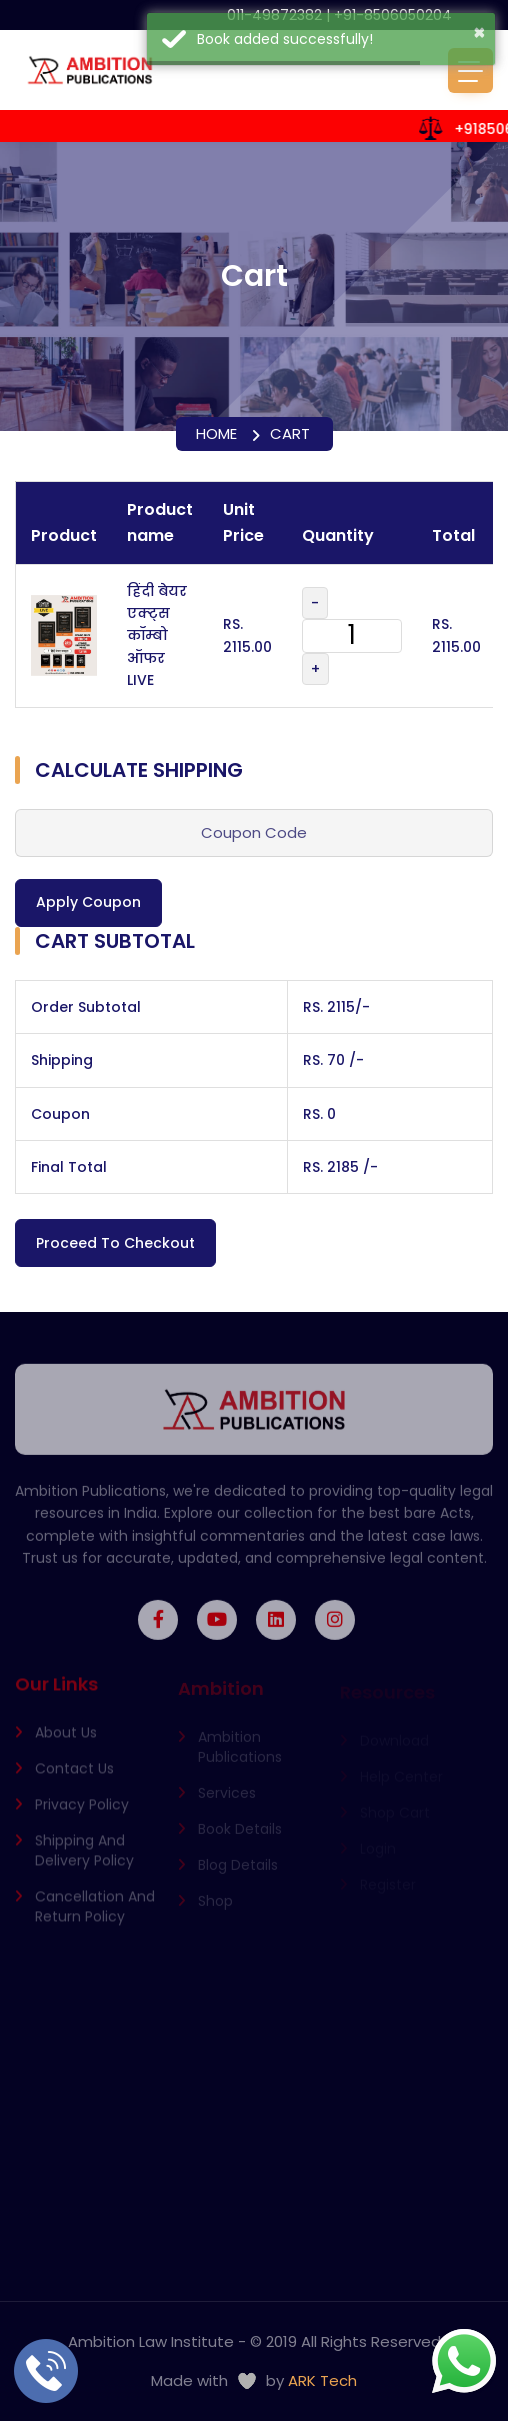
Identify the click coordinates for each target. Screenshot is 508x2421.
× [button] (479, 32)
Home (216, 433)
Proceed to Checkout (115, 1243)
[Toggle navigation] (470, 70)
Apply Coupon (88, 902)
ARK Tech (322, 2380)
